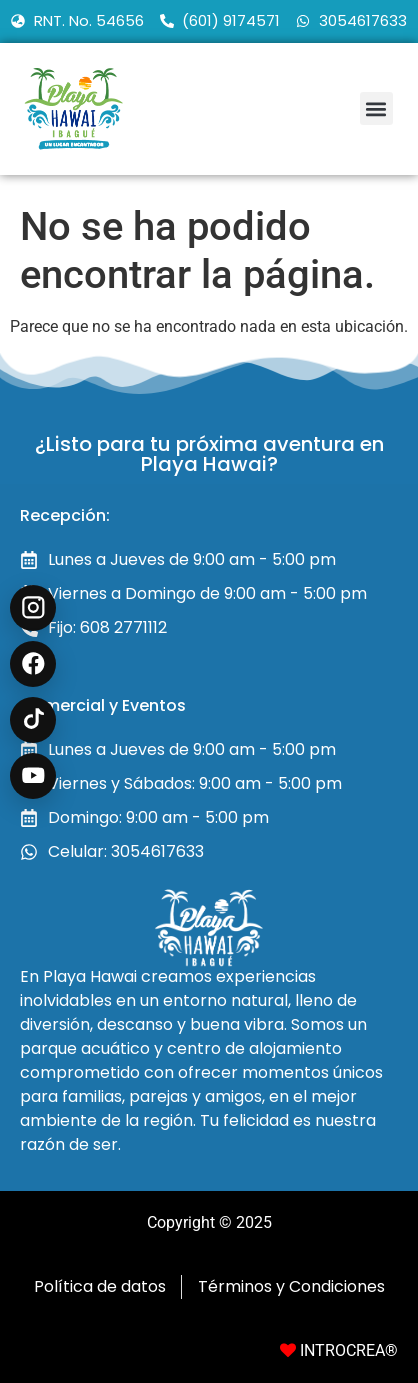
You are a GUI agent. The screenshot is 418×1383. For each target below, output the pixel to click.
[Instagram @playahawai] (33, 608)
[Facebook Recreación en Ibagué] (33, 664)
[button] (376, 108)
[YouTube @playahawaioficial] (33, 776)
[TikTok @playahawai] (33, 720)
